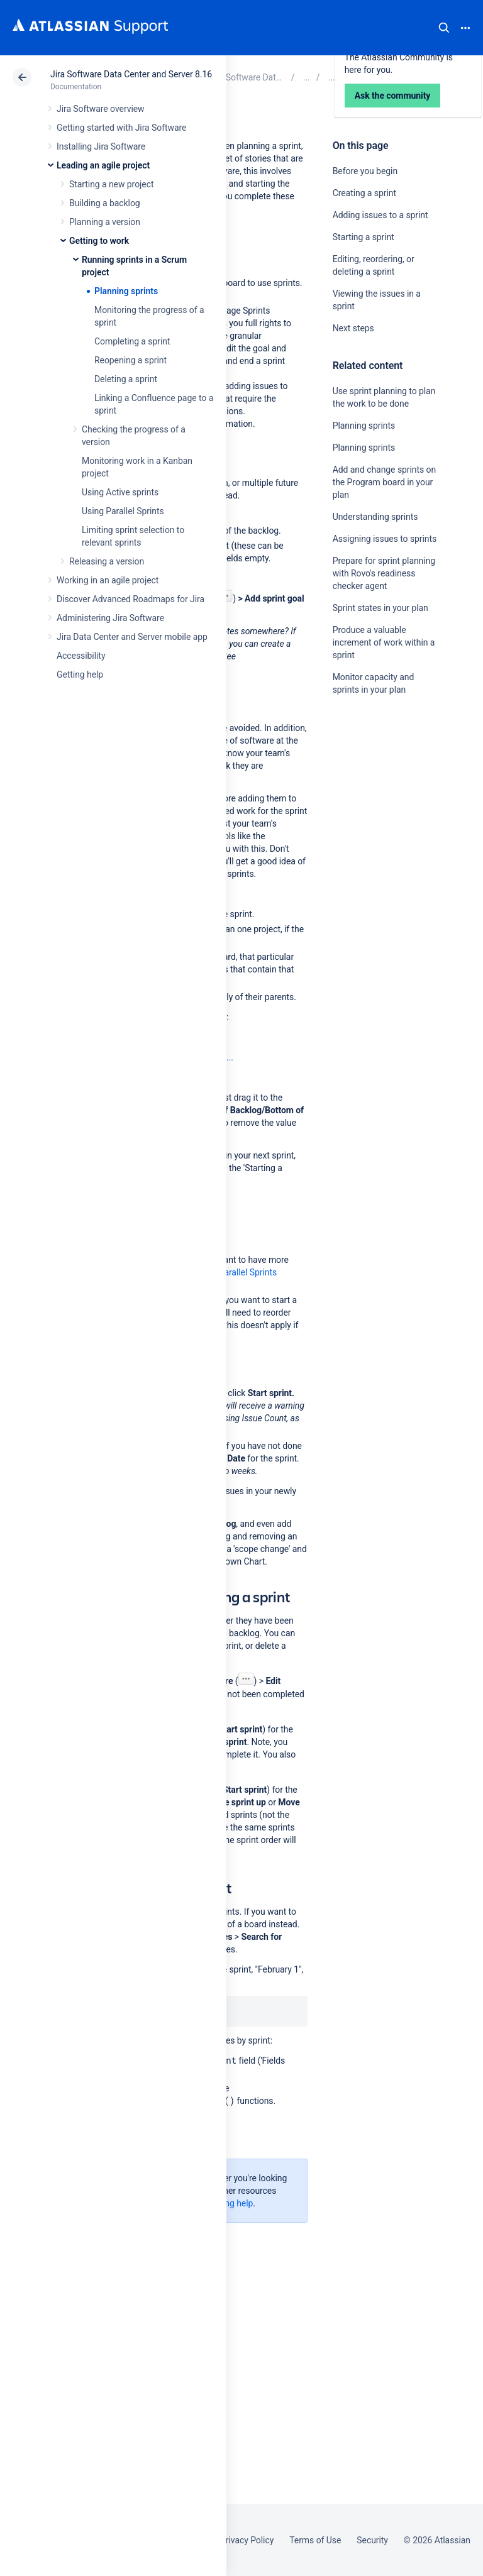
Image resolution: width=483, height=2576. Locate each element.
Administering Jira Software (110, 618)
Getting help (80, 674)
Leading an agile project (103, 165)
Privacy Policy (247, 2540)
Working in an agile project (107, 580)
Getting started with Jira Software (121, 128)
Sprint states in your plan (380, 608)
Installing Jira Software (101, 146)
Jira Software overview (101, 109)
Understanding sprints (375, 517)
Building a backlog (104, 203)
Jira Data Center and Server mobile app (132, 637)
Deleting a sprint (125, 379)
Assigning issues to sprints (385, 539)
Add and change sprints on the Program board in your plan (384, 482)
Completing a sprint (132, 341)
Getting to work (99, 241)
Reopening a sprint (130, 360)
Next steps (353, 328)
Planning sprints (126, 291)
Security (372, 2540)
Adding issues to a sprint (380, 215)
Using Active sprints (120, 492)
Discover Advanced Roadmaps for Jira (130, 599)
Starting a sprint (363, 237)
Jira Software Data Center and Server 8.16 (131, 74)
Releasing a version (106, 561)
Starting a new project (111, 184)
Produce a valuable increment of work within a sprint (384, 642)
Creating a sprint (364, 193)
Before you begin (365, 171)
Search (444, 28)
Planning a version (104, 222)
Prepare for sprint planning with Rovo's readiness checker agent (384, 573)
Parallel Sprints (248, 1272)
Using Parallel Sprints (123, 511)
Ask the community (377, 812)
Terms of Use (315, 2540)
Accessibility (81, 656)
